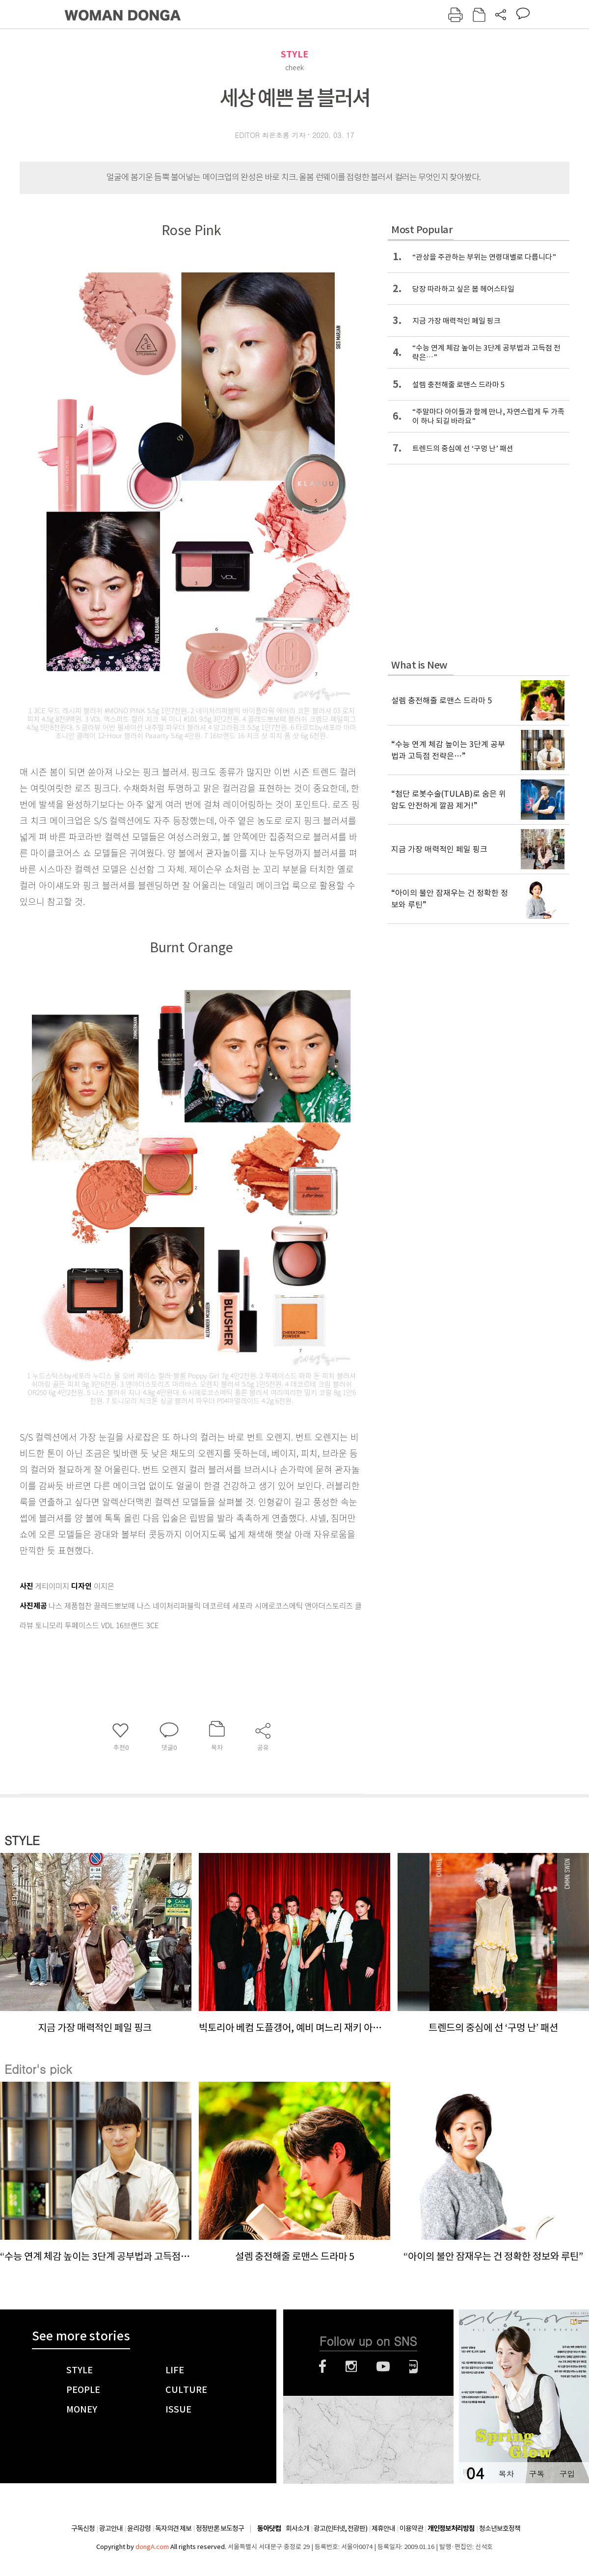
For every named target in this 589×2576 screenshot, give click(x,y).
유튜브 (383, 2366)
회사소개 (297, 2528)
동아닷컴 (269, 2528)
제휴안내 (383, 2528)
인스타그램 (351, 2366)
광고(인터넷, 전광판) (340, 2528)
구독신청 (83, 2528)
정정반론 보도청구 (220, 2528)
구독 (536, 2473)
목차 (506, 2473)
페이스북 (322, 2366)
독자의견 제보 (173, 2528)
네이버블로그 (413, 2366)
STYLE (294, 54)
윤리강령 (139, 2528)
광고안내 (111, 2528)
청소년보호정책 (499, 2528)
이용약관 (411, 2528)
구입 (567, 2473)
